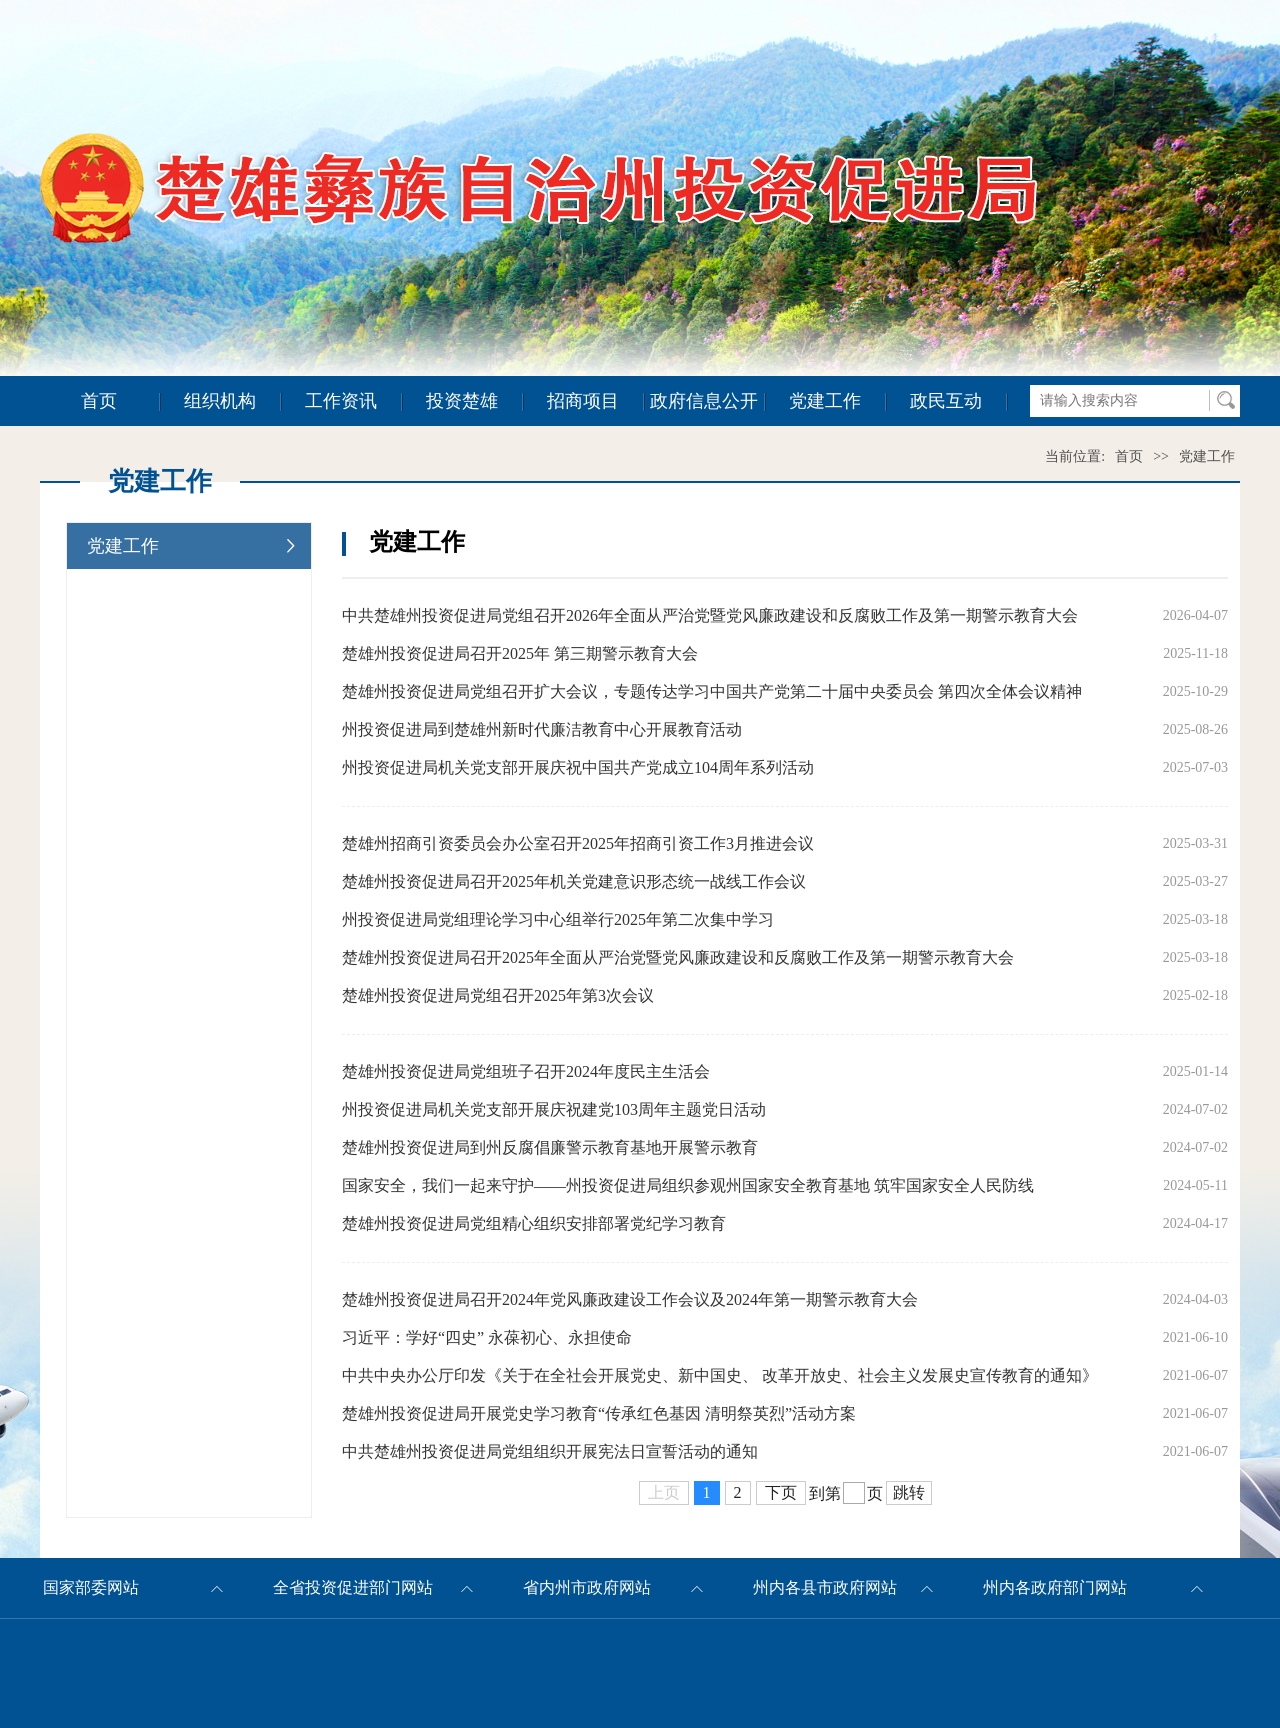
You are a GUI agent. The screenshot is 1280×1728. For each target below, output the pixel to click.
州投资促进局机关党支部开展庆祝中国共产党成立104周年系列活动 (578, 767)
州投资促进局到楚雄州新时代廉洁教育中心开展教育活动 (542, 729)
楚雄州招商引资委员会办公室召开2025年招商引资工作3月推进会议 (578, 843)
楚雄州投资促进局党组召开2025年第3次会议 (498, 995)
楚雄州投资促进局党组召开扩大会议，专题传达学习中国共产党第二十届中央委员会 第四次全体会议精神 (712, 691)
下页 (781, 1492)
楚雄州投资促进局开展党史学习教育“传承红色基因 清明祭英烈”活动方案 (599, 1413)
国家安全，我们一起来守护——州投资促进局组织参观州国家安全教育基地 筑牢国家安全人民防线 (688, 1185)
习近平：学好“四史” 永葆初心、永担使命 (487, 1337)
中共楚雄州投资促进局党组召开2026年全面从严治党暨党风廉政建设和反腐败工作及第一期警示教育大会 (710, 615)
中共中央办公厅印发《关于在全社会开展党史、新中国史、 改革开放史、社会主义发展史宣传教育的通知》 (720, 1375)
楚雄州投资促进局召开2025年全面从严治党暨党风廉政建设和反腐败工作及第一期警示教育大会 (678, 957)
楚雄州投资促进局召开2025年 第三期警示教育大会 (520, 653)
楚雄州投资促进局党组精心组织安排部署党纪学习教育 (534, 1223)
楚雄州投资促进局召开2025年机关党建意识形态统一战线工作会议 (574, 881)
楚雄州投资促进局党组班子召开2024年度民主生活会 (526, 1071)
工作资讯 (341, 401)
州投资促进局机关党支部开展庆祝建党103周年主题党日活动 (554, 1109)
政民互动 (946, 401)
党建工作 (825, 401)
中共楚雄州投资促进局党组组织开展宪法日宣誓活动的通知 (550, 1451)
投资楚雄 (462, 401)
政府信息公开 (704, 401)
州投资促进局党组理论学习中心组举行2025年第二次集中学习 (558, 919)
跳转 (909, 1492)
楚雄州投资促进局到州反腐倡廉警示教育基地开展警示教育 (550, 1147)
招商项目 (583, 401)
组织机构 (220, 401)
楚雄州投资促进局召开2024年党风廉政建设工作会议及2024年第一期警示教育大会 (630, 1299)
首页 (99, 401)
